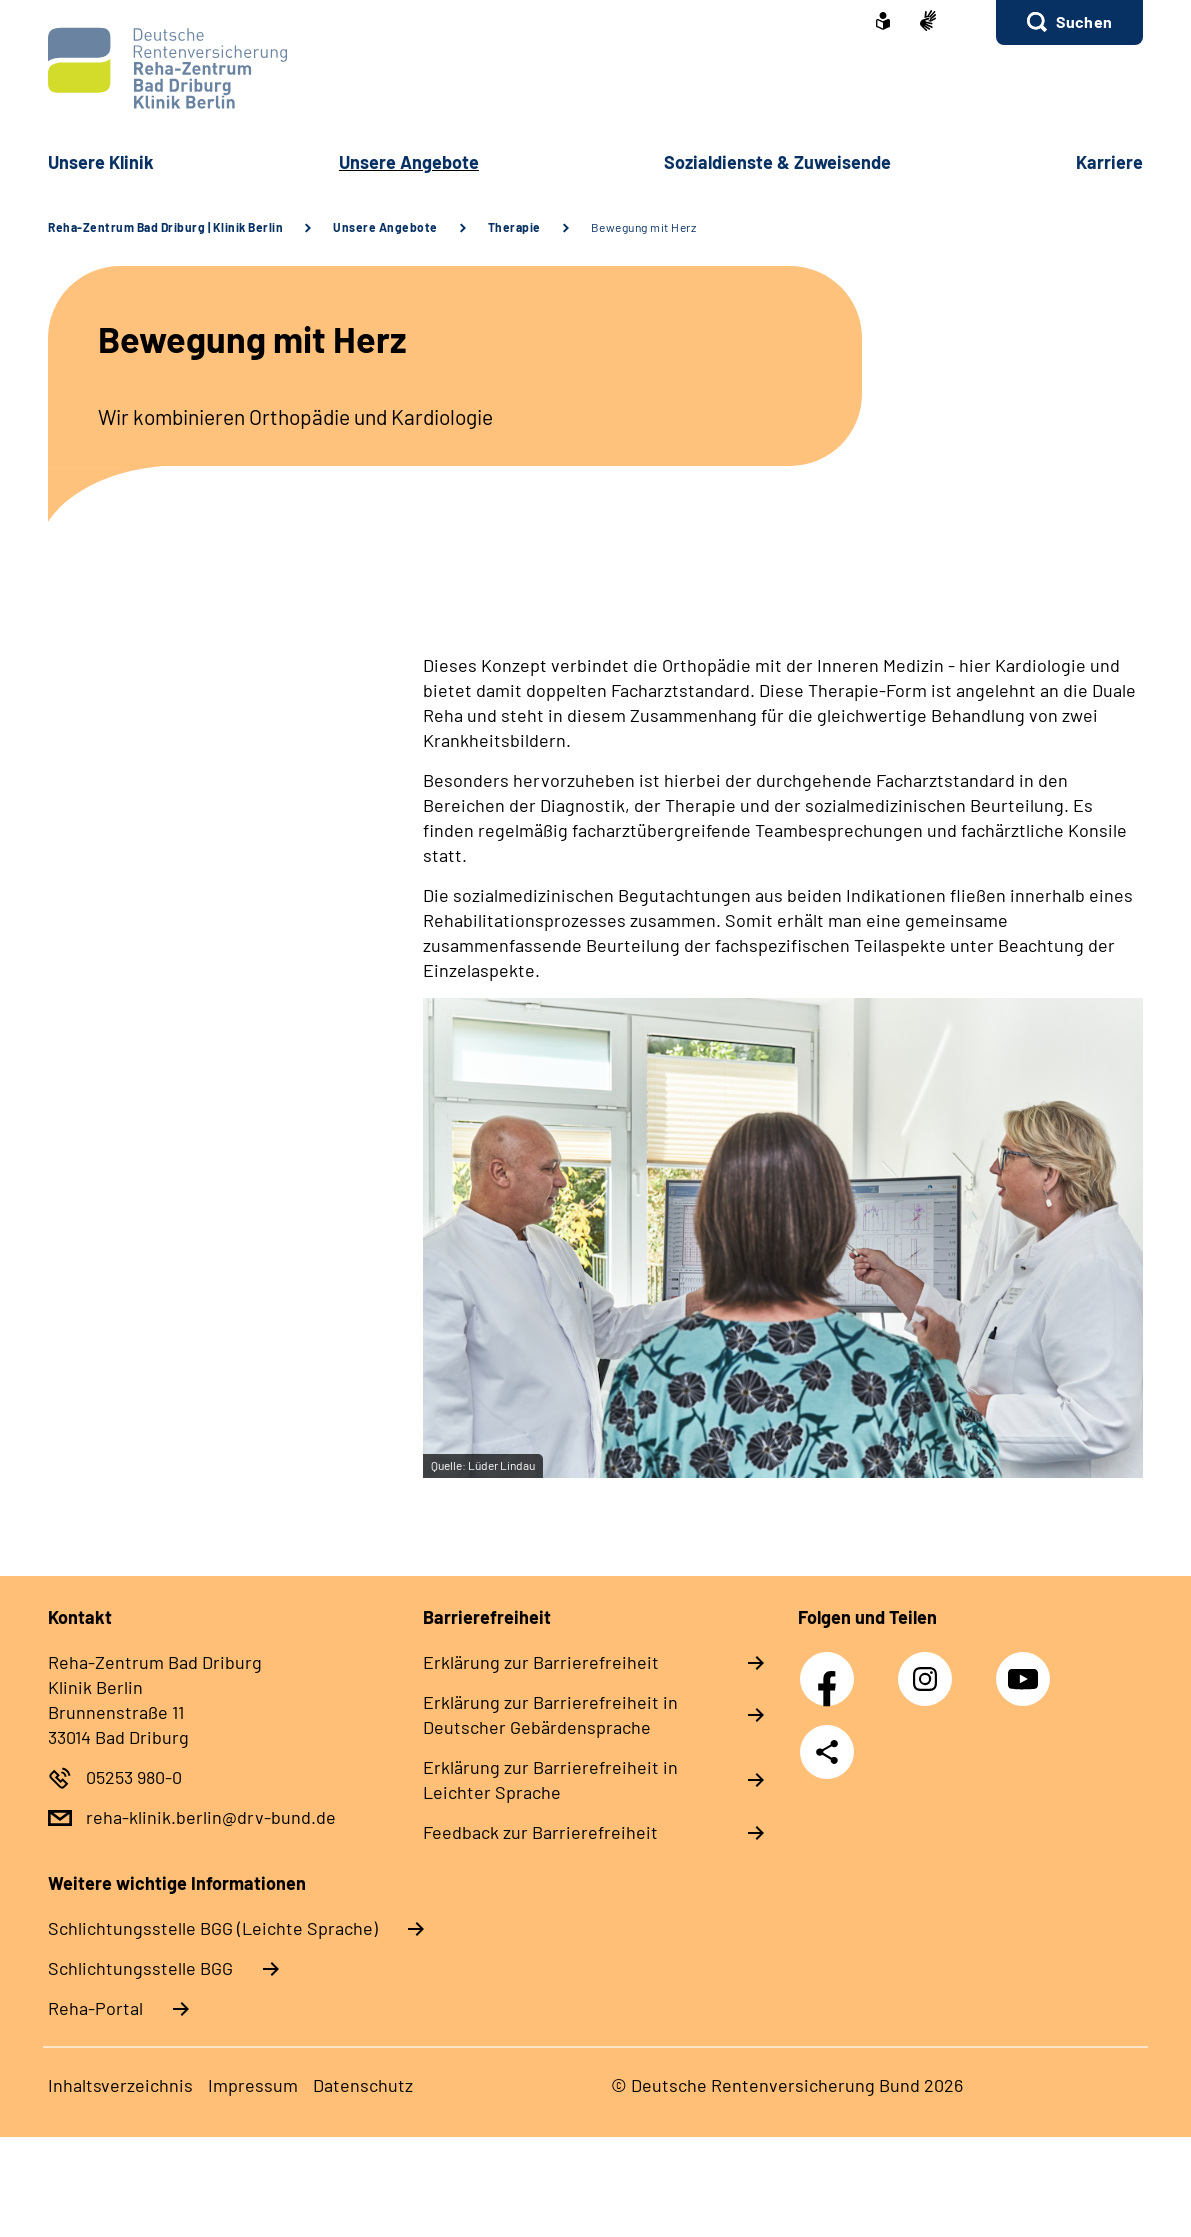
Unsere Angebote (385, 227)
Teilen (827, 1752)
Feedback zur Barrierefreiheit (540, 1832)
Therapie (514, 227)
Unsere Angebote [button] (409, 162)
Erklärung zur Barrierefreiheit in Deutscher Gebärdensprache (550, 1714)
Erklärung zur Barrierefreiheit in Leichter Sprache (550, 1779)
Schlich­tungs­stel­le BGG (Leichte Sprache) (213, 1928)
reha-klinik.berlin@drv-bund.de (211, 1817)
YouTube (1026, 1668)
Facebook (832, 1668)
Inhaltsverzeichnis (120, 2085)
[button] (1069, 22)
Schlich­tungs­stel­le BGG (140, 1968)
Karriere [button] (1109, 162)
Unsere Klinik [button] (101, 162)
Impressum (253, 2085)
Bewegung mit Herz (644, 227)
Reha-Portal (95, 2008)
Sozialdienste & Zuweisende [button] (777, 162)
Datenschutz (363, 2085)
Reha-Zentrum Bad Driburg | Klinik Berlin (165, 227)
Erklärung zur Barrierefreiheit (541, 1662)
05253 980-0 (134, 1777)
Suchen (1084, 21)
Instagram (930, 1668)
